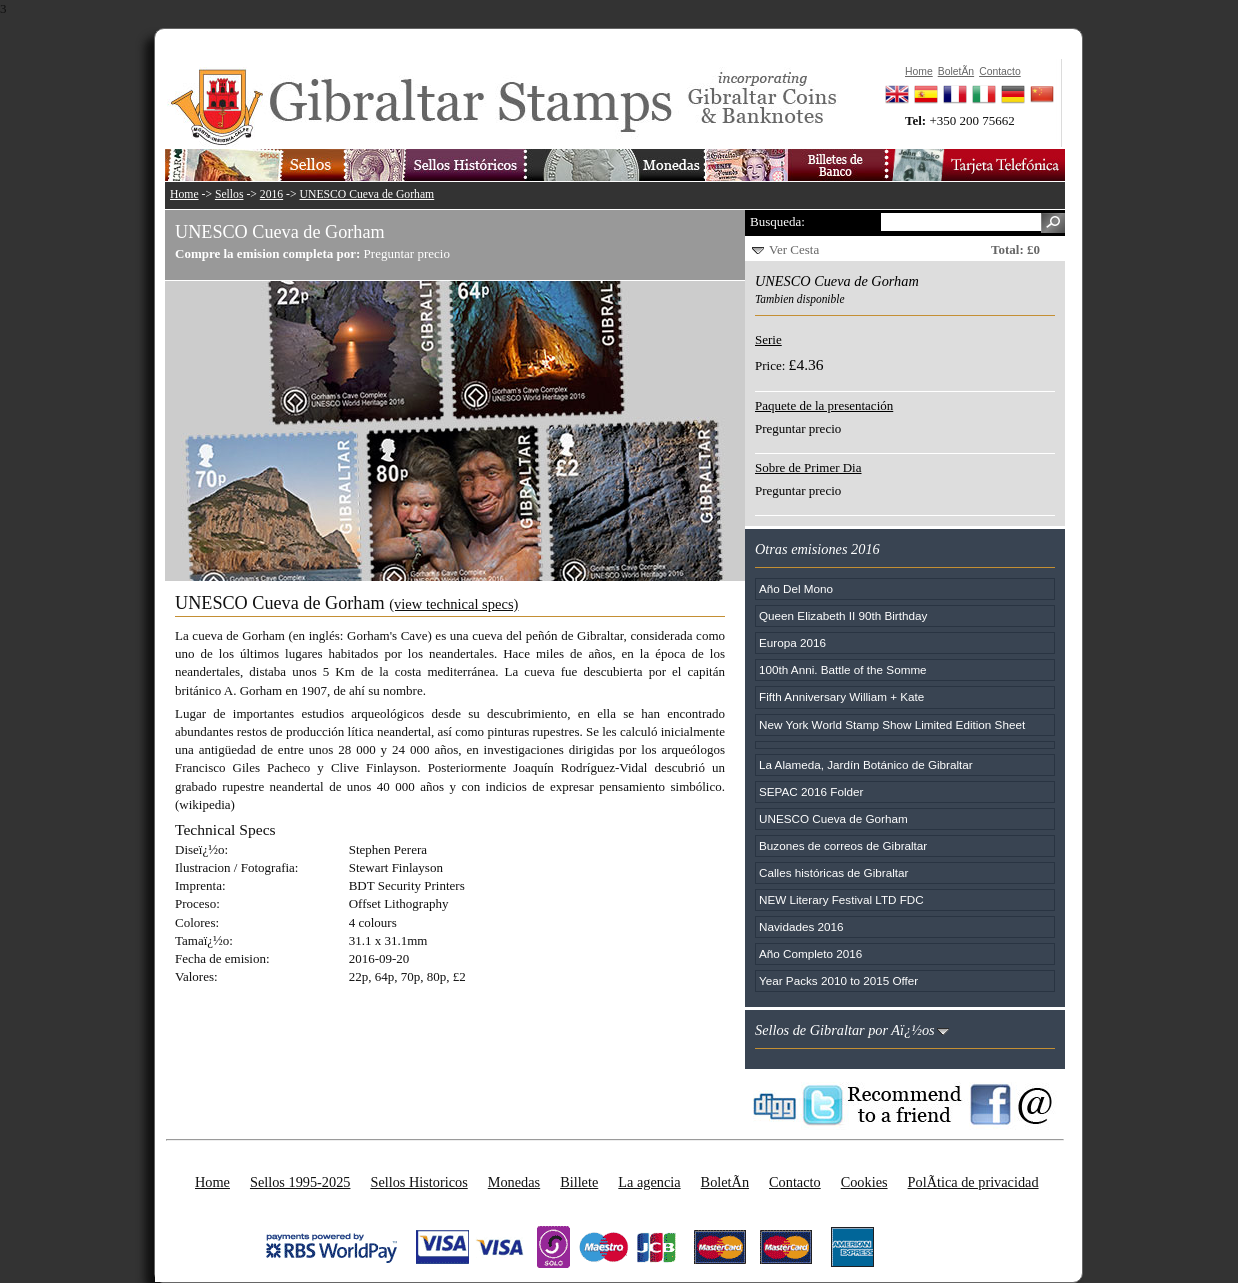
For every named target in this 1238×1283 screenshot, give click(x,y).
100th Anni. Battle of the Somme (843, 669)
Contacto (795, 1182)
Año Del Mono (796, 588)
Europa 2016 (792, 642)
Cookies (864, 1182)
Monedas (514, 1182)
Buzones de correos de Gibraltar (843, 845)
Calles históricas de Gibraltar (833, 872)
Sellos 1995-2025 (300, 1182)
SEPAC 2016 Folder (811, 791)
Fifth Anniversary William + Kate (841, 696)
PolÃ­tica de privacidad (973, 1182)
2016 (271, 194)
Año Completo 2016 (810, 953)
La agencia (649, 1182)
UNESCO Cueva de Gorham (367, 194)
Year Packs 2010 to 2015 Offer (838, 980)
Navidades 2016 (801, 926)
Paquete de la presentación (824, 405)
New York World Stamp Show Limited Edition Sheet (892, 724)
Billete (579, 1182)
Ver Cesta (794, 249)
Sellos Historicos (418, 1182)
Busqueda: (777, 221)
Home (184, 194)
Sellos (229, 194)
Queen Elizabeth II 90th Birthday (843, 615)
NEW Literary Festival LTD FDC (841, 899)
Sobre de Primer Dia (808, 467)
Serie (768, 339)
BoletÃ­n (725, 1182)
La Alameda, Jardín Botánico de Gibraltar (866, 764)
